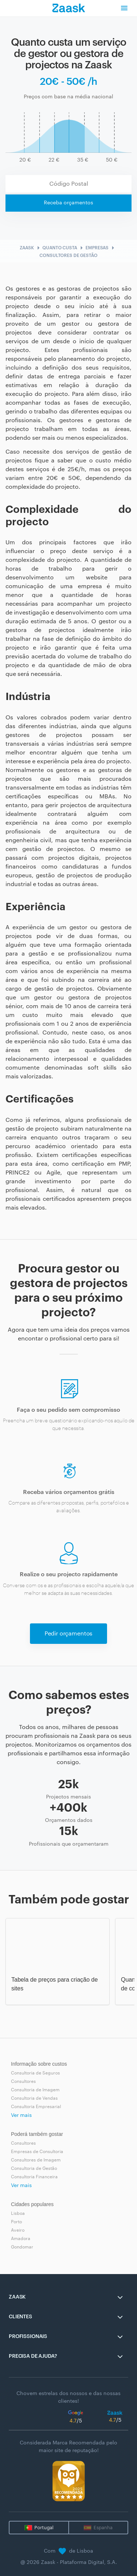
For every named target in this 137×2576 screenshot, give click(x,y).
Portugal (43, 2527)
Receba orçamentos (68, 202)
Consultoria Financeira (34, 2177)
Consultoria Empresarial (36, 2106)
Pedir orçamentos (68, 1634)
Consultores (23, 2081)
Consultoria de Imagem (35, 2090)
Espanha (103, 2527)
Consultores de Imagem (36, 2160)
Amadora (20, 2238)
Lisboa (18, 2213)
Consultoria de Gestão (34, 2168)
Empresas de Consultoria (37, 2151)
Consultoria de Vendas (34, 2098)
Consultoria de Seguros (35, 2073)
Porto (16, 2222)
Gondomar (22, 2247)
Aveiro (17, 2230)
